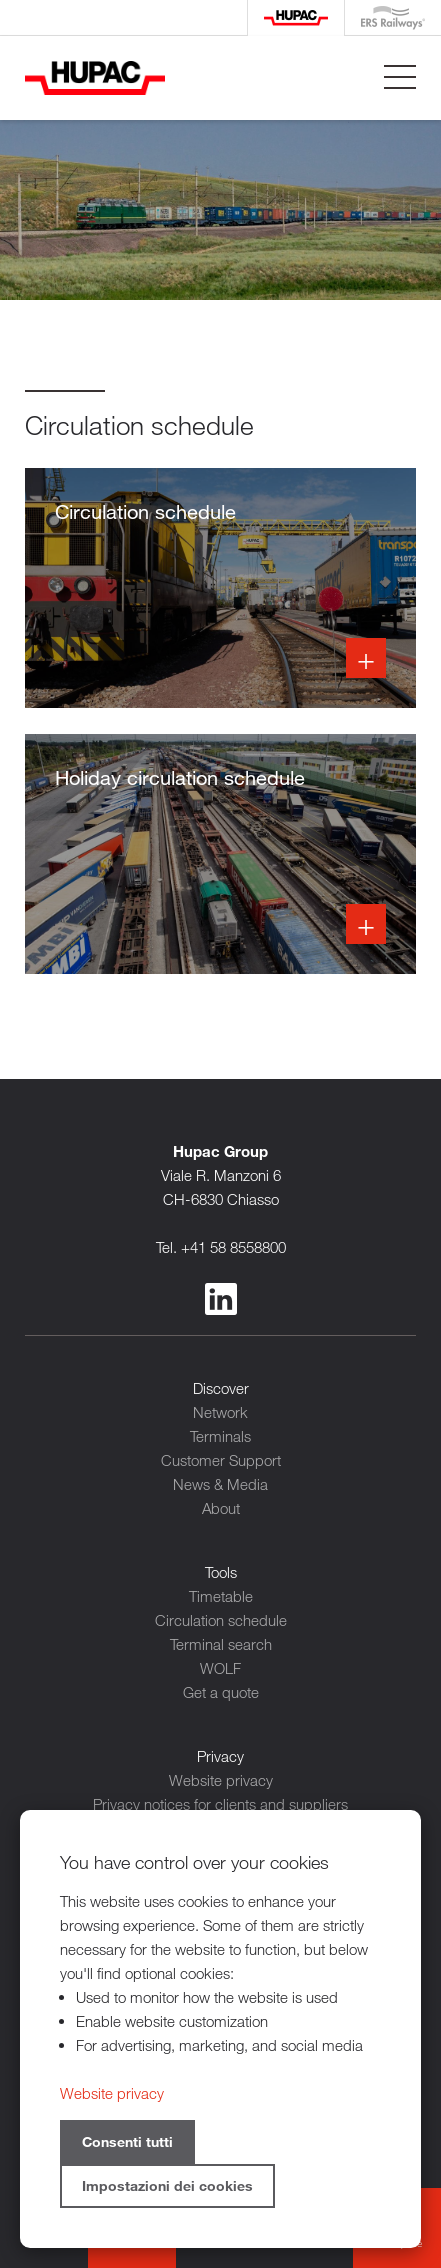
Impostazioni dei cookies (167, 2185)
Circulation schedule (221, 1620)
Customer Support (221, 1460)
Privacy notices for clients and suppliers (220, 1804)
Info (220, 588)
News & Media (220, 1484)
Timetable (221, 1596)
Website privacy (221, 1780)
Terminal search (221, 1644)
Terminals (220, 1436)
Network (220, 1412)
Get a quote (221, 1692)
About (221, 1508)
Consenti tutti (127, 2141)
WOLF (220, 1668)
